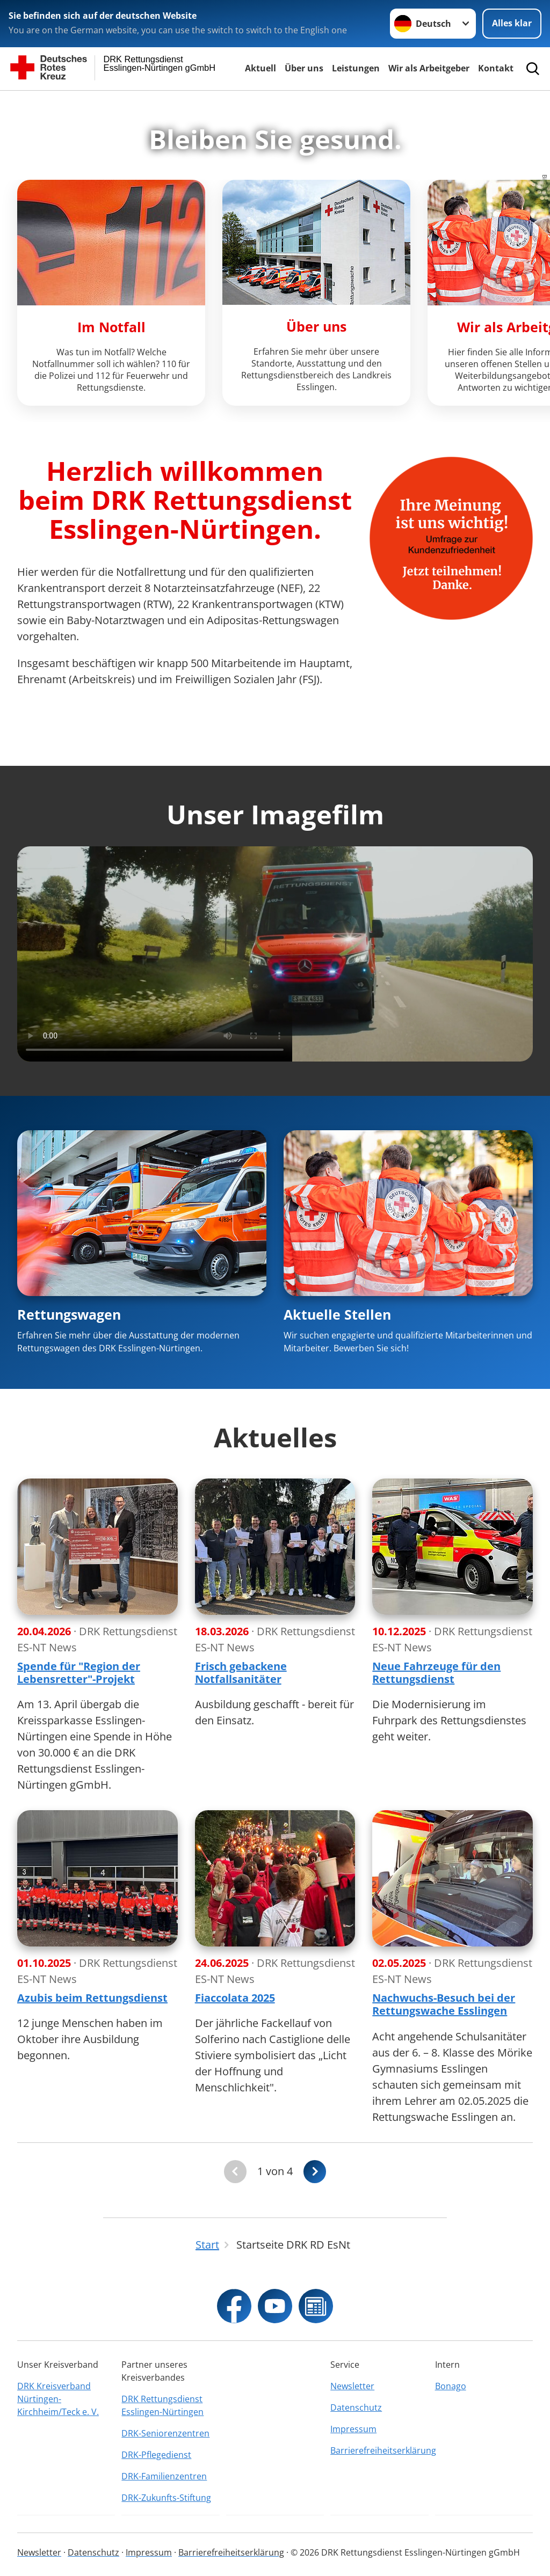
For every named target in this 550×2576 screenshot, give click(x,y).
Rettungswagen (69, 1314)
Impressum (353, 2429)
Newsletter (352, 2386)
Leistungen (356, 68)
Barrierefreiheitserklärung (379, 2450)
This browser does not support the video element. (275, 954)
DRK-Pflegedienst (156, 2455)
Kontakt (495, 68)
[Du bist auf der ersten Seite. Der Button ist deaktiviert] (235, 2171)
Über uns (304, 68)
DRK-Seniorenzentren (165, 2433)
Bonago (450, 2386)
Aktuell (260, 68)
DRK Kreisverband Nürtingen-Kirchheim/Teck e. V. (58, 2399)
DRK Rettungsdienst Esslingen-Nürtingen (162, 2405)
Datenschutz (356, 2407)
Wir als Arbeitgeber (428, 68)
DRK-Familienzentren (164, 2476)
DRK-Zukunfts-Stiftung (166, 2498)
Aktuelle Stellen (337, 1314)
